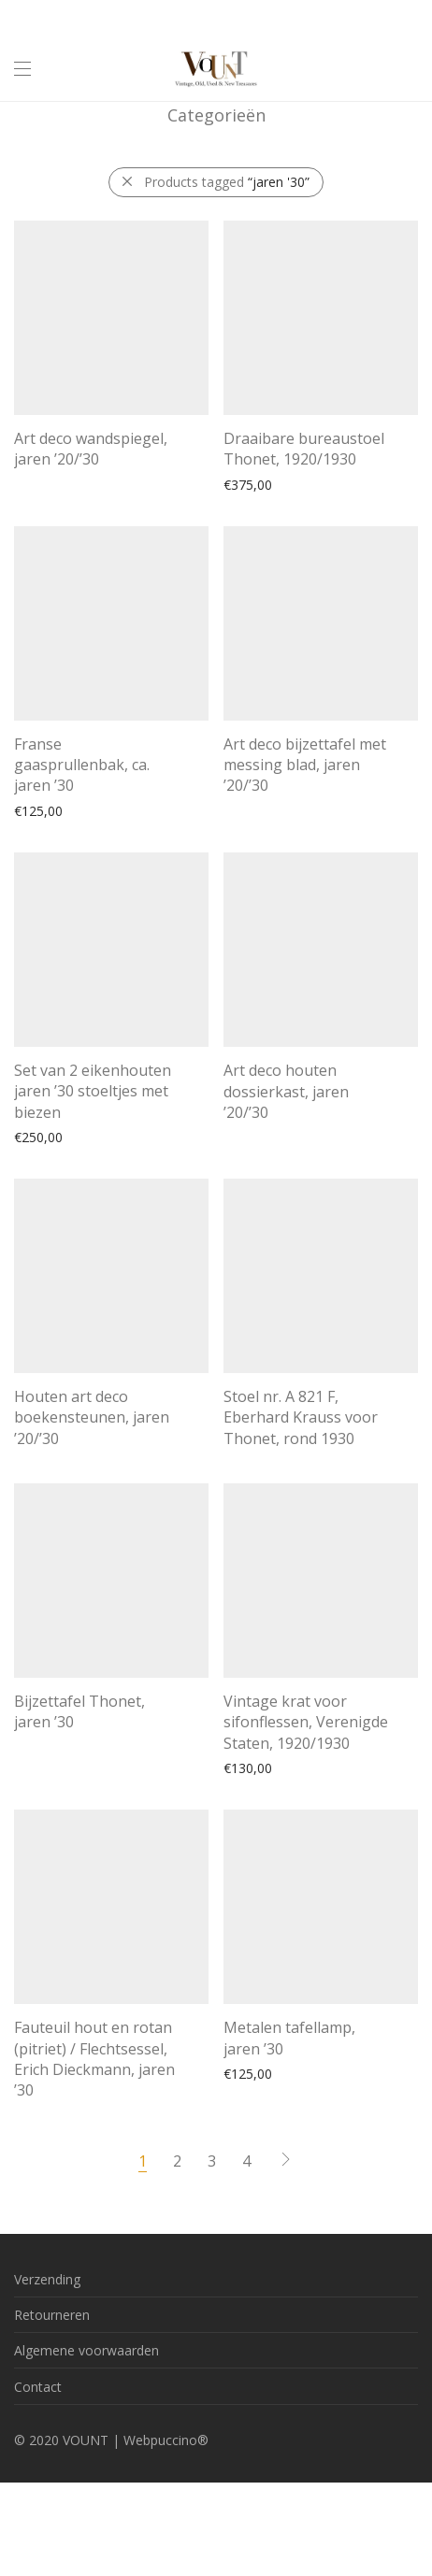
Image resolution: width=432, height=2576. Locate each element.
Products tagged (227, 182)
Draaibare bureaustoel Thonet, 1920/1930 (303, 448)
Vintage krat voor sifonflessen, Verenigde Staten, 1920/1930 (305, 1722)
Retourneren (52, 2315)
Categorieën (216, 115)
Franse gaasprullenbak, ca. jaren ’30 (82, 765)
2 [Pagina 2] (177, 2161)
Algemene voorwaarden (86, 2350)
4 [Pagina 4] (246, 2161)
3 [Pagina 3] (212, 2161)
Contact (38, 2387)
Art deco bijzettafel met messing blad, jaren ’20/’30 (304, 765)
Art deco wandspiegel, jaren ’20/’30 (90, 448)
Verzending (47, 2279)
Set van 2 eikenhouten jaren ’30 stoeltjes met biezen (92, 1091)
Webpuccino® (166, 2440)
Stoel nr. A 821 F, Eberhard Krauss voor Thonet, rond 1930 (300, 1417)
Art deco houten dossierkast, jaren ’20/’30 (286, 1091)
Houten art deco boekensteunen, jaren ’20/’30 (91, 1417)
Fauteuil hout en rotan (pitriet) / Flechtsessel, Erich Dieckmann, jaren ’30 (94, 2058)
